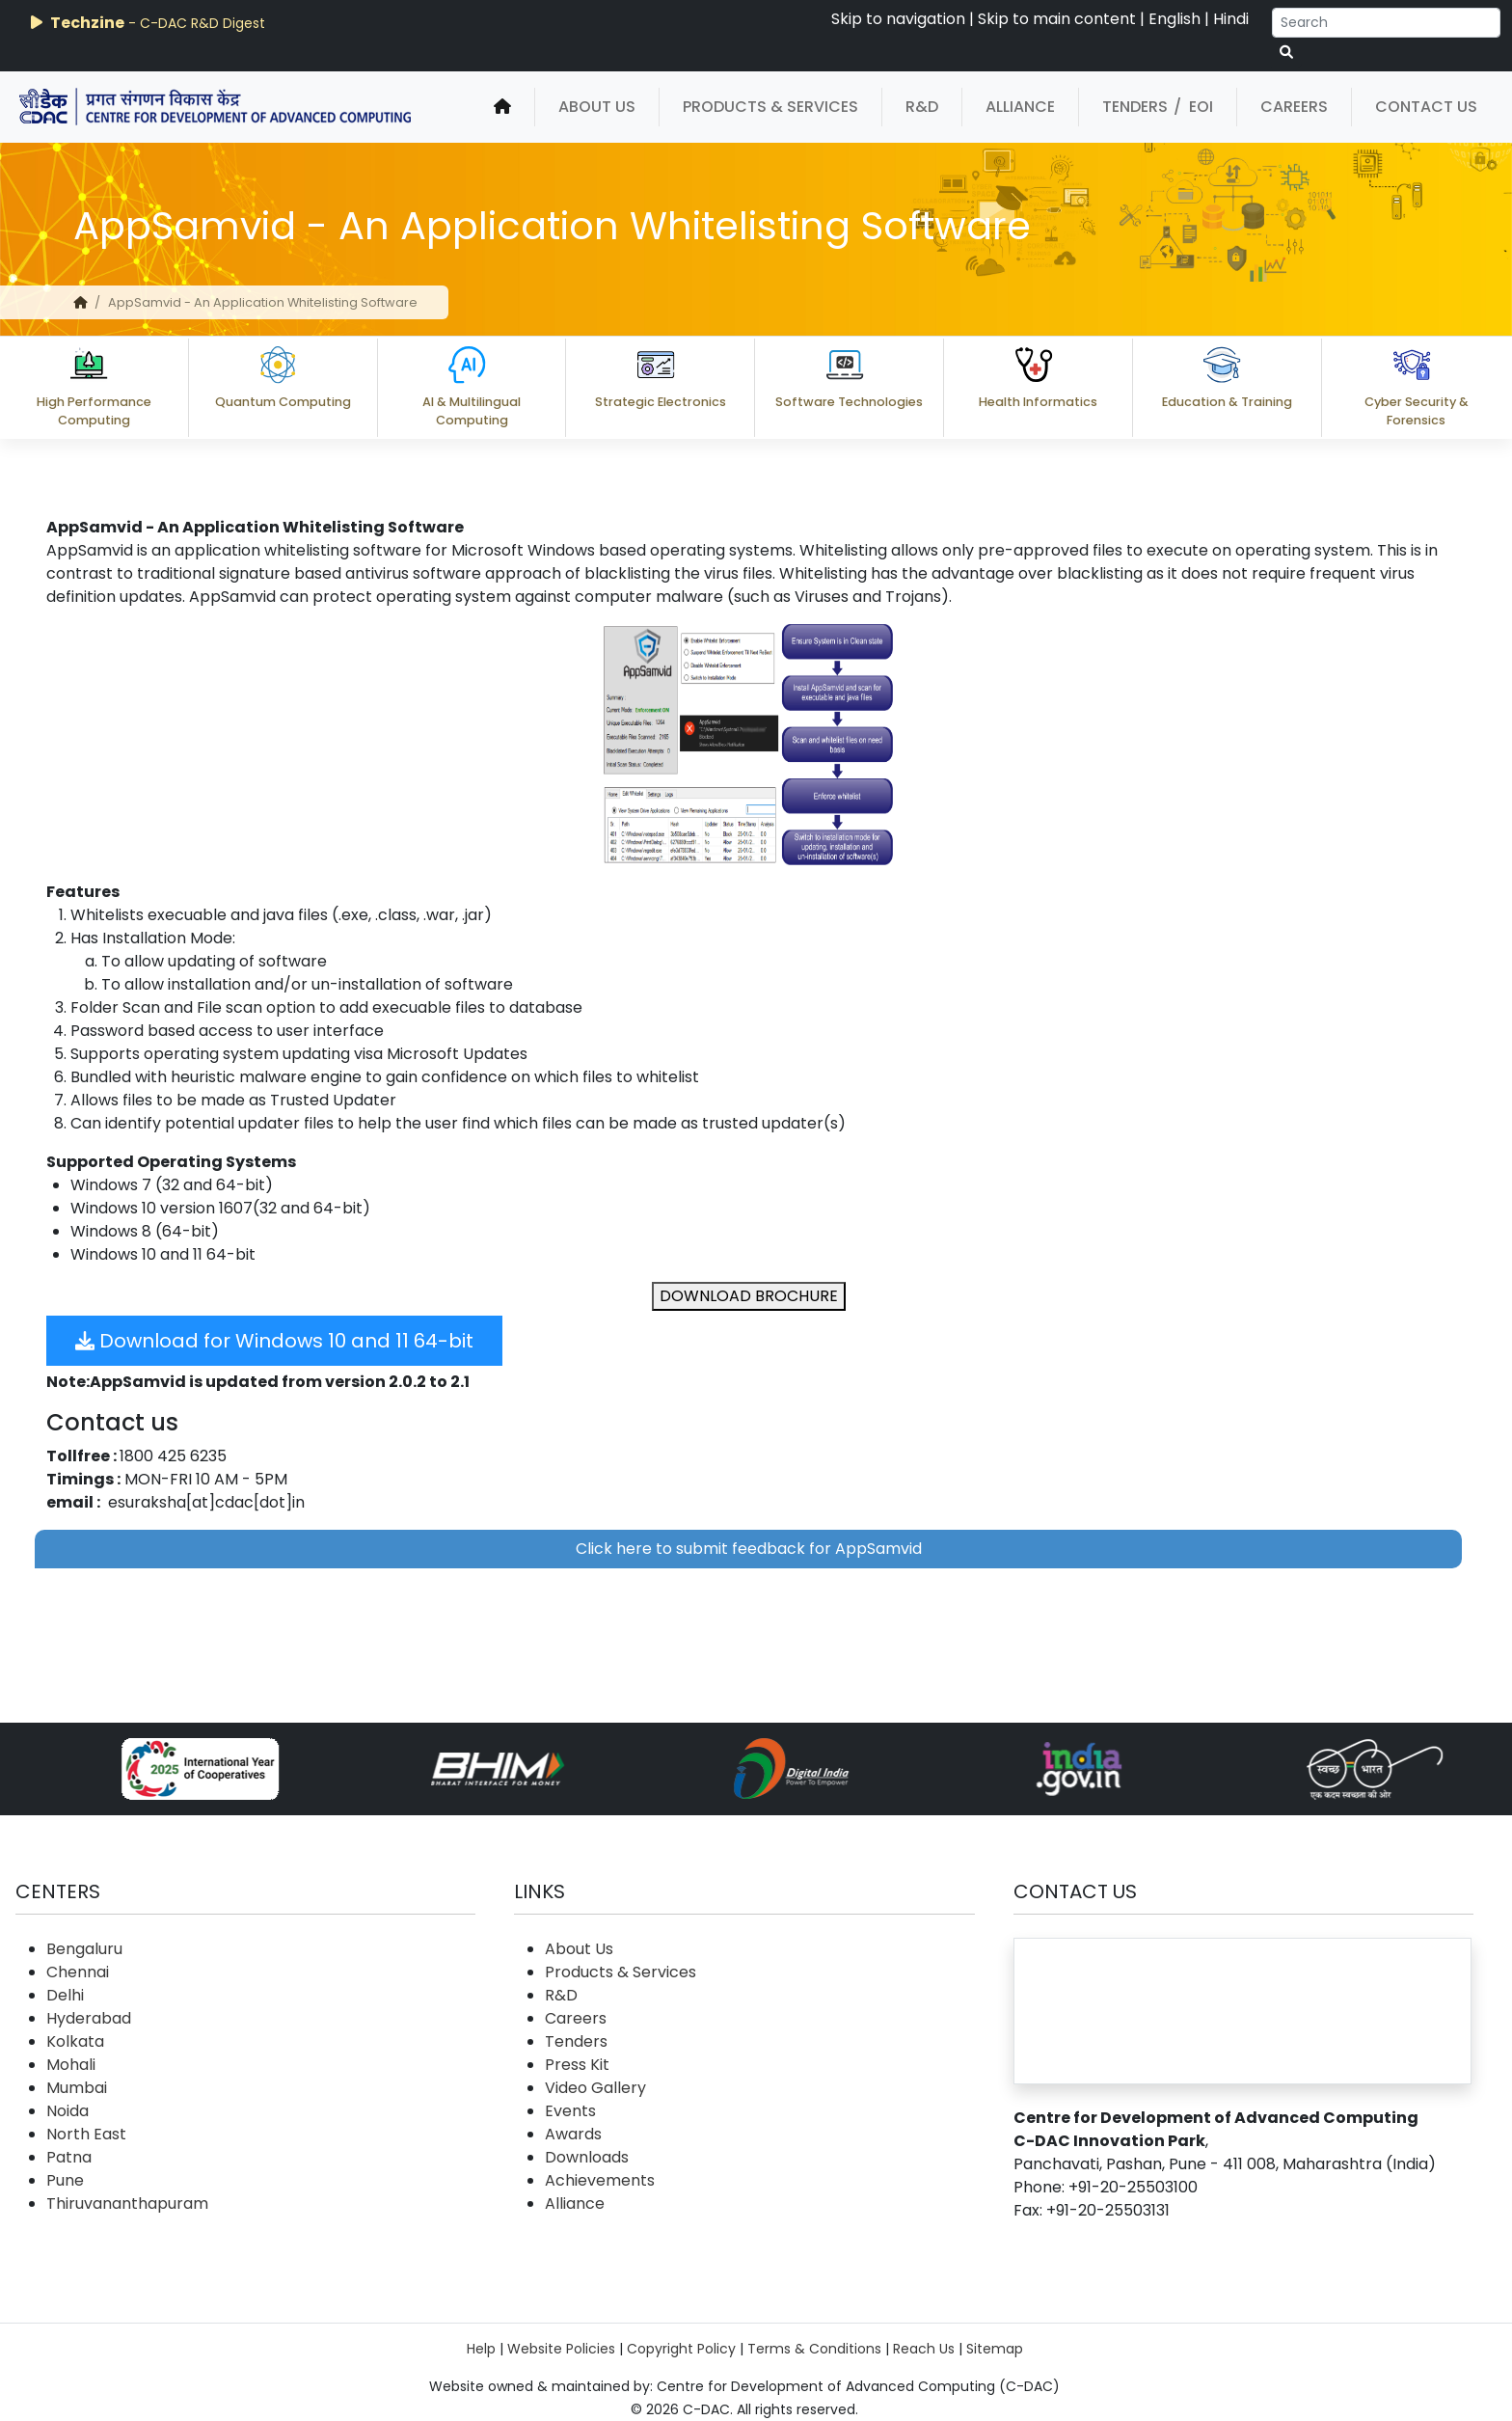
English (1174, 19)
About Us (596, 106)
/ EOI (1193, 106)
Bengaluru (84, 1949)
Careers (1294, 106)
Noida (67, 2111)
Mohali (70, 2065)
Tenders (1135, 106)
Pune (65, 2180)
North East (86, 2134)
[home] (502, 107)
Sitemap (994, 2348)
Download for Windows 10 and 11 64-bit (274, 1340)
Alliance (1020, 106)
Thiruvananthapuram (127, 2203)
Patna (69, 2157)
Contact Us (1426, 106)
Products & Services (770, 106)
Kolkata (75, 2041)
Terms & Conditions (814, 2348)
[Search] (1386, 23)
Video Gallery (595, 2088)
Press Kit (577, 2065)
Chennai (77, 1972)
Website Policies (561, 2348)
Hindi (1231, 19)
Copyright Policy (681, 2348)
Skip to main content (1057, 19)
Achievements (600, 2180)
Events (570, 2111)
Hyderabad (88, 2018)
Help (481, 2348)
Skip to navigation (898, 19)
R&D (921, 106)
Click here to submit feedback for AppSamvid (749, 1548)
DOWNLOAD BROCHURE (749, 1296)
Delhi (65, 1995)
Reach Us (924, 2348)
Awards (573, 2134)
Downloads (587, 2157)
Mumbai (76, 2088)
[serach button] (1286, 53)
